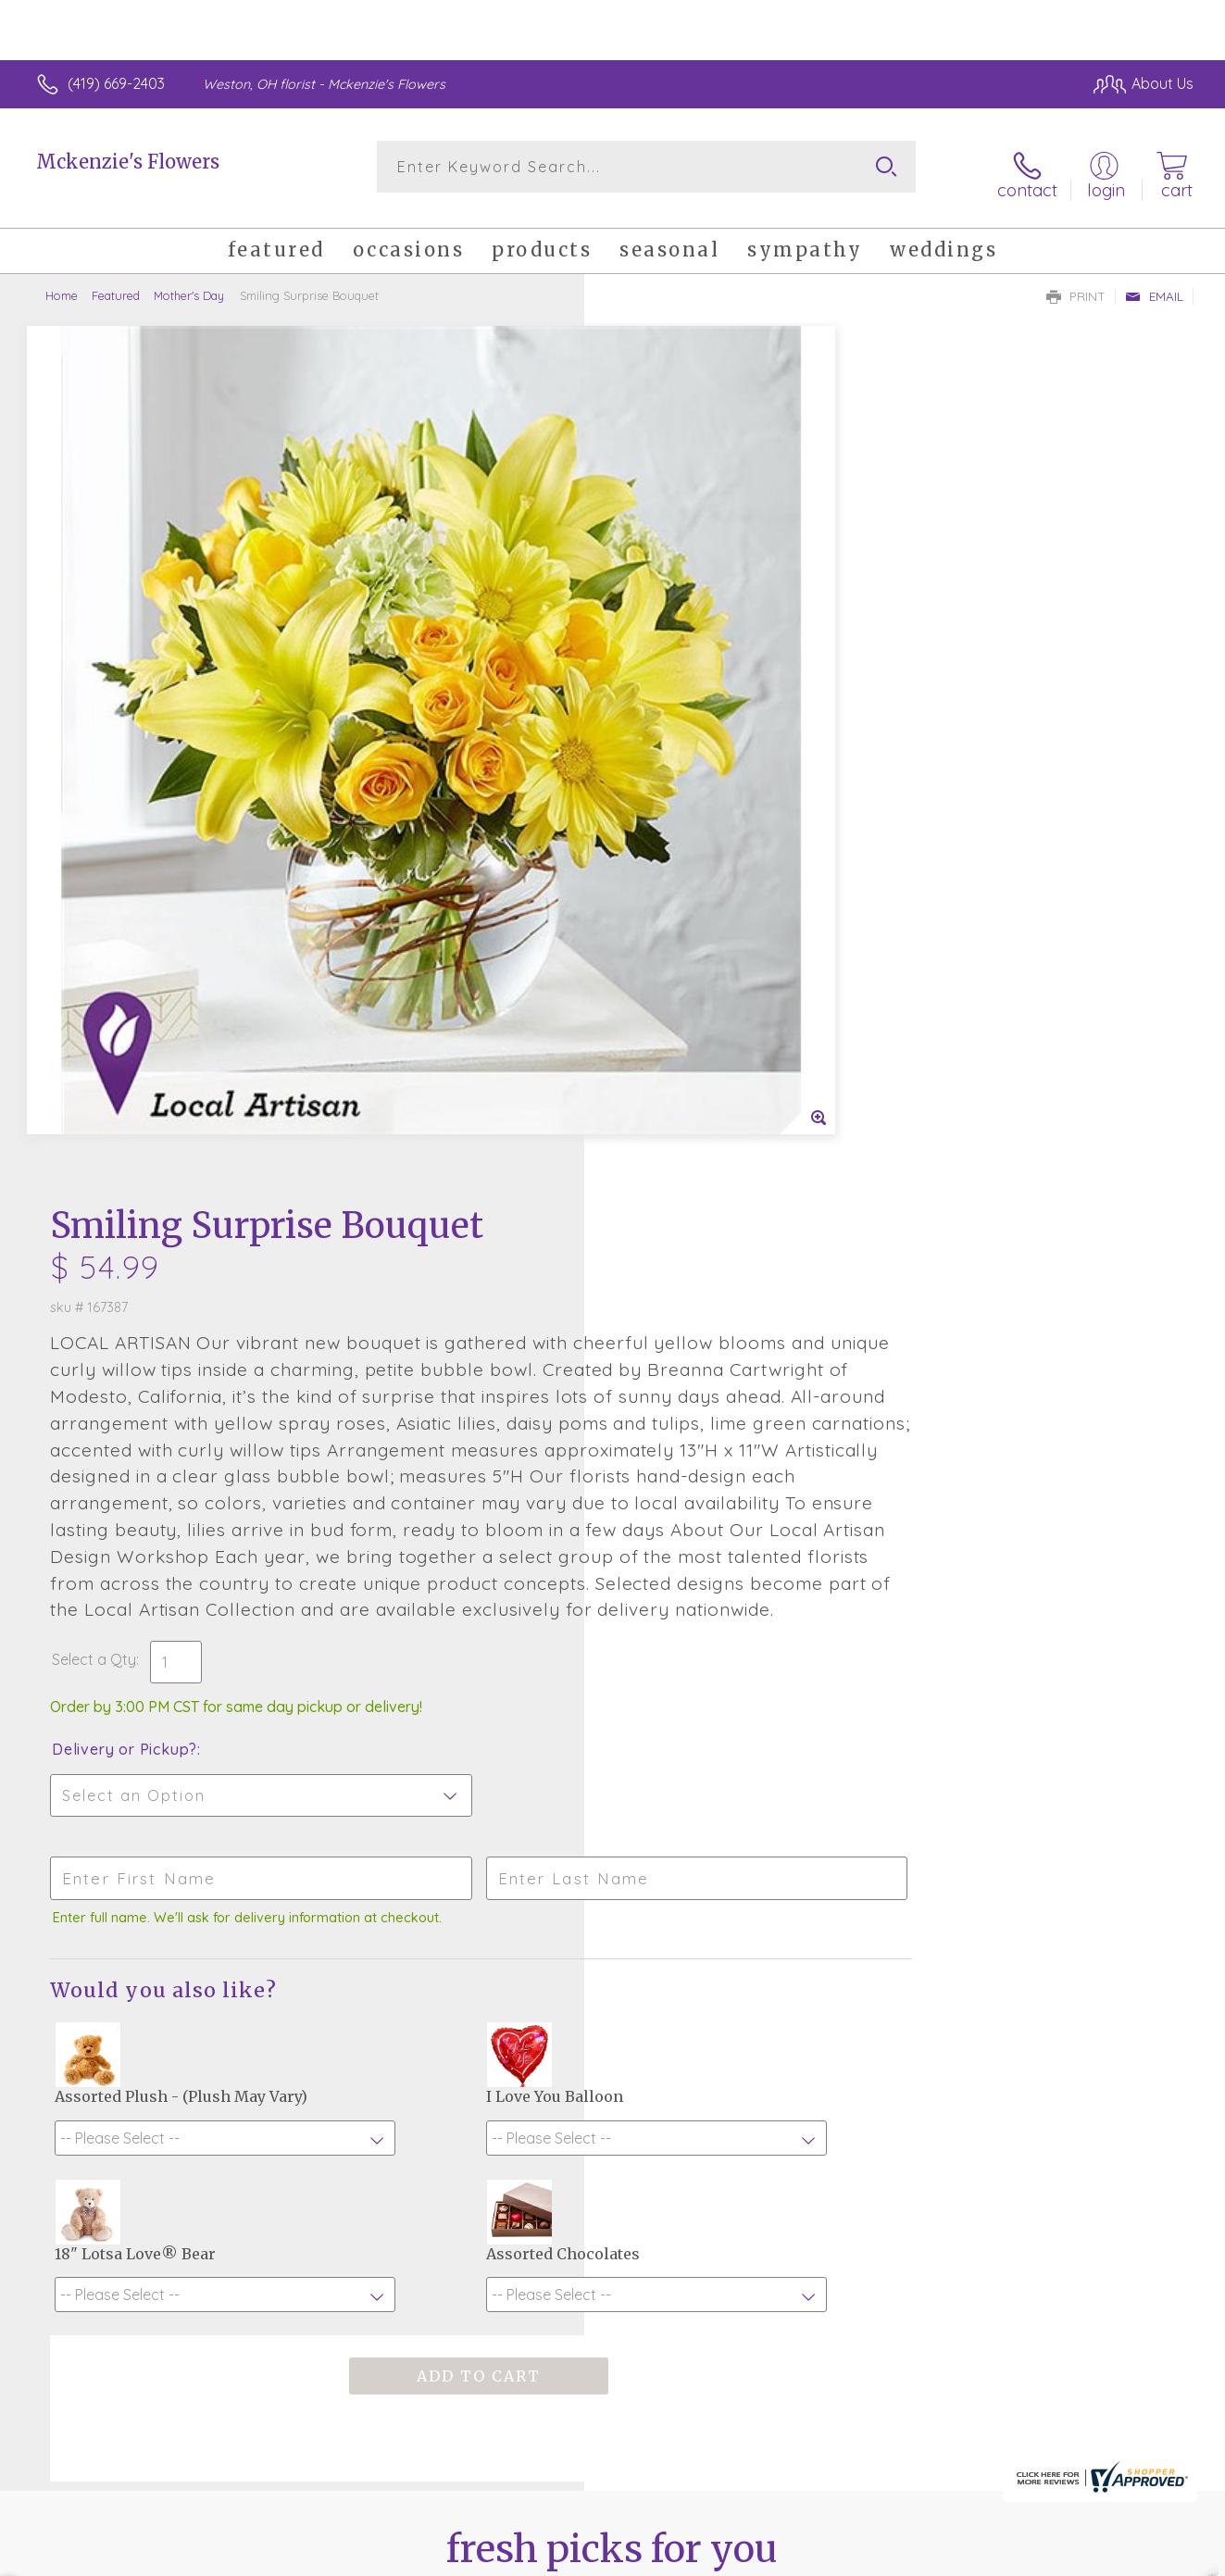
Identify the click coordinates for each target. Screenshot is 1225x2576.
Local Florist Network (1029, 2557)
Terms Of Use (788, 2557)
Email (1154, 283)
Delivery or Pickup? (687, 1014)
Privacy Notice (897, 2557)
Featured (116, 282)
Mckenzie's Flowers (127, 161)
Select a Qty (657, 924)
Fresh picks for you (612, 2002)
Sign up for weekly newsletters (612, 2104)
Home (61, 282)
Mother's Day (189, 282)
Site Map (1144, 2557)
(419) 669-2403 (116, 83)
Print (1076, 283)
